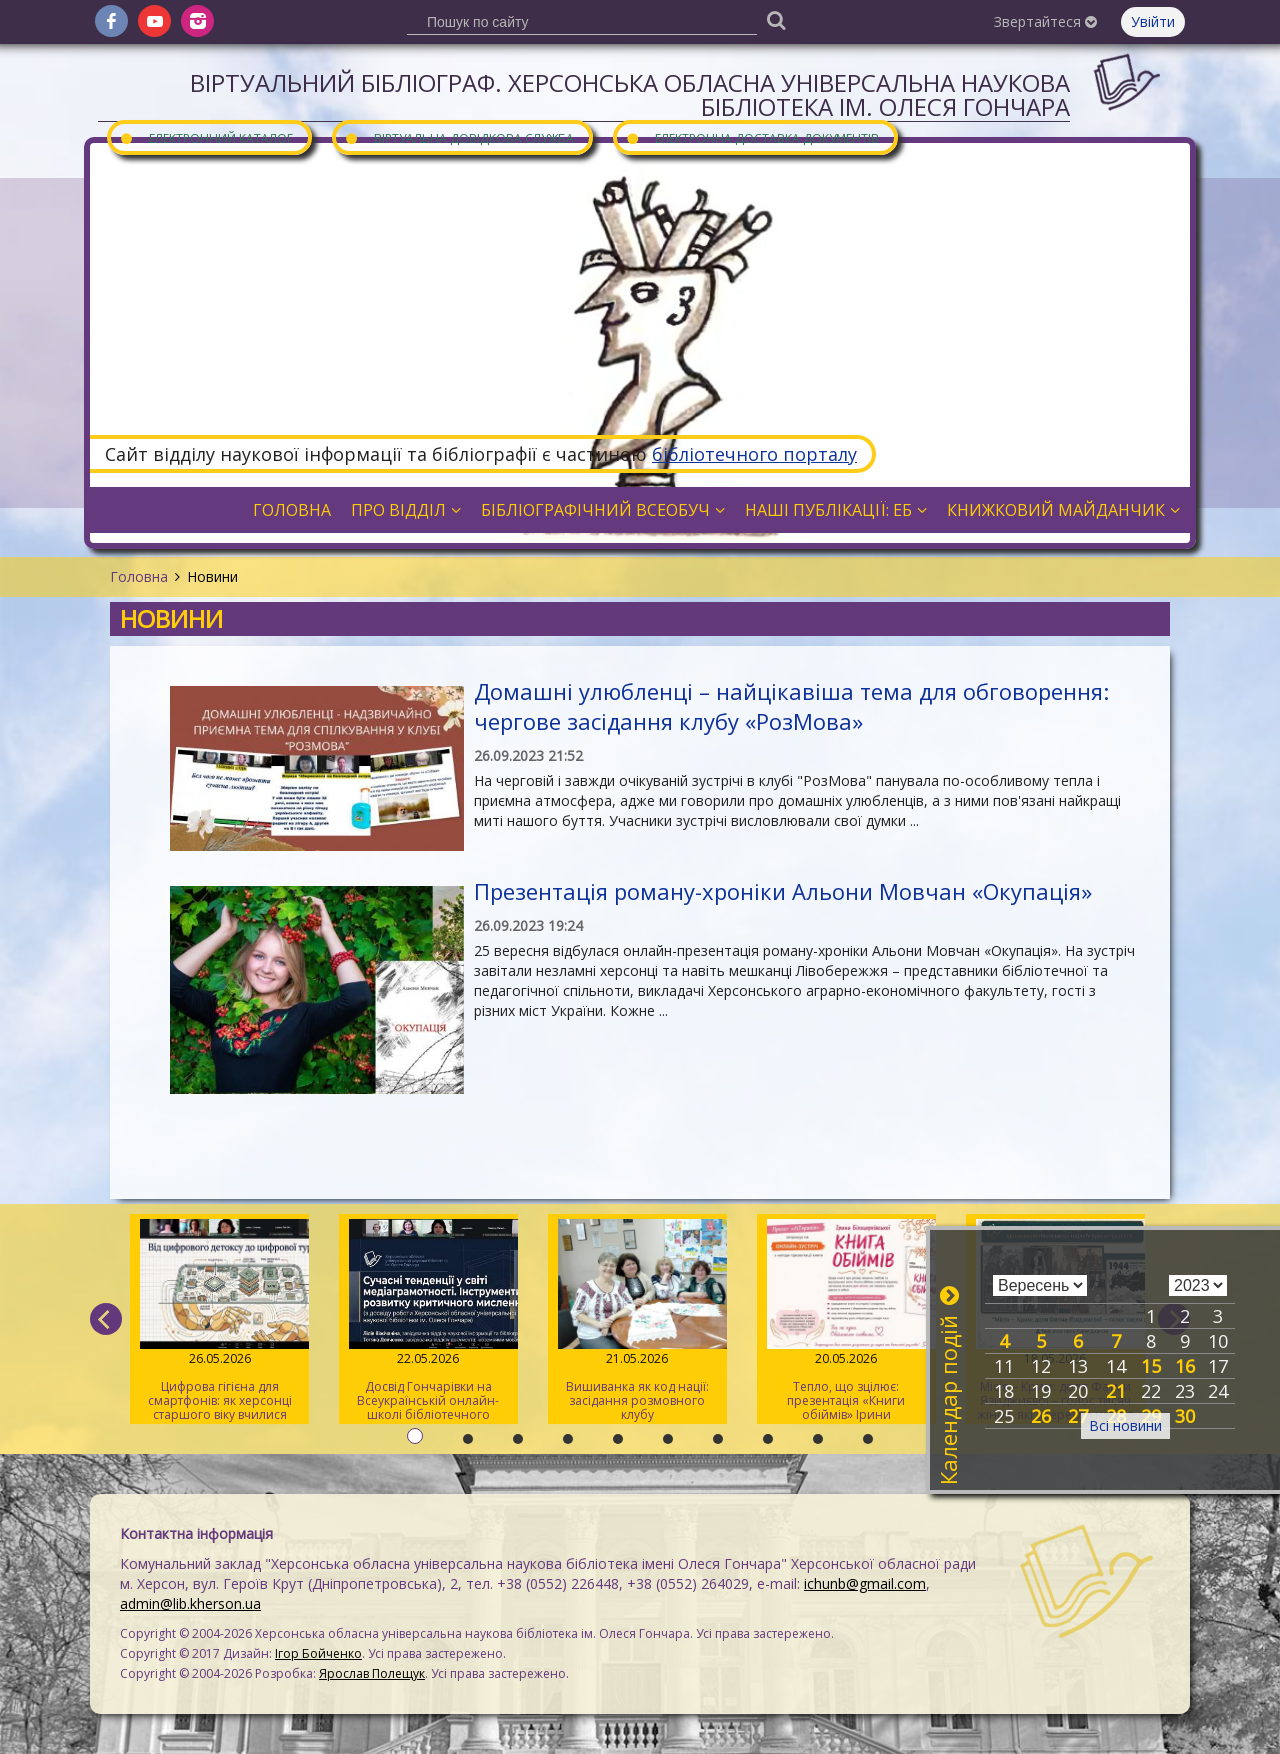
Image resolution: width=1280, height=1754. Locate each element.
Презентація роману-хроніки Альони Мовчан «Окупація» (783, 891)
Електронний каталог (206, 137)
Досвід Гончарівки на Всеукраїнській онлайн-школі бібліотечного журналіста (428, 1321)
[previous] (106, 1319)
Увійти (1153, 21)
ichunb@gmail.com (865, 1583)
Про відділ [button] (406, 510)
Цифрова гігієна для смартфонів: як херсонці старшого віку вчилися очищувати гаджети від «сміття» (219, 1321)
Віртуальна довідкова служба (459, 137)
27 (1078, 1416)
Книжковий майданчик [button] (1063, 510)
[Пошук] (776, 19)
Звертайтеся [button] (1045, 21)
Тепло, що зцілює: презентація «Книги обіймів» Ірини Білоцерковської (846, 1321)
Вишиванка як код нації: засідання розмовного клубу (637, 1321)
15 (1151, 1366)
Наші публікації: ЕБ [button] (836, 510)
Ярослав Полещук (372, 1673)
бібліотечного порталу (754, 454)
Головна (139, 576)
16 (1185, 1366)
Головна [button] (292, 510)
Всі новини (1125, 1425)
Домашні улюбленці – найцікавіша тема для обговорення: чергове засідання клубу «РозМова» (791, 706)
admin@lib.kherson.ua (190, 1603)
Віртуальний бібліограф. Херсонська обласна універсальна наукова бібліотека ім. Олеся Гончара (630, 94)
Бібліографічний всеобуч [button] (603, 510)
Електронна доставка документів (752, 137)
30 (1185, 1416)
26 (1041, 1416)
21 (1116, 1391)
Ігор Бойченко (318, 1653)
